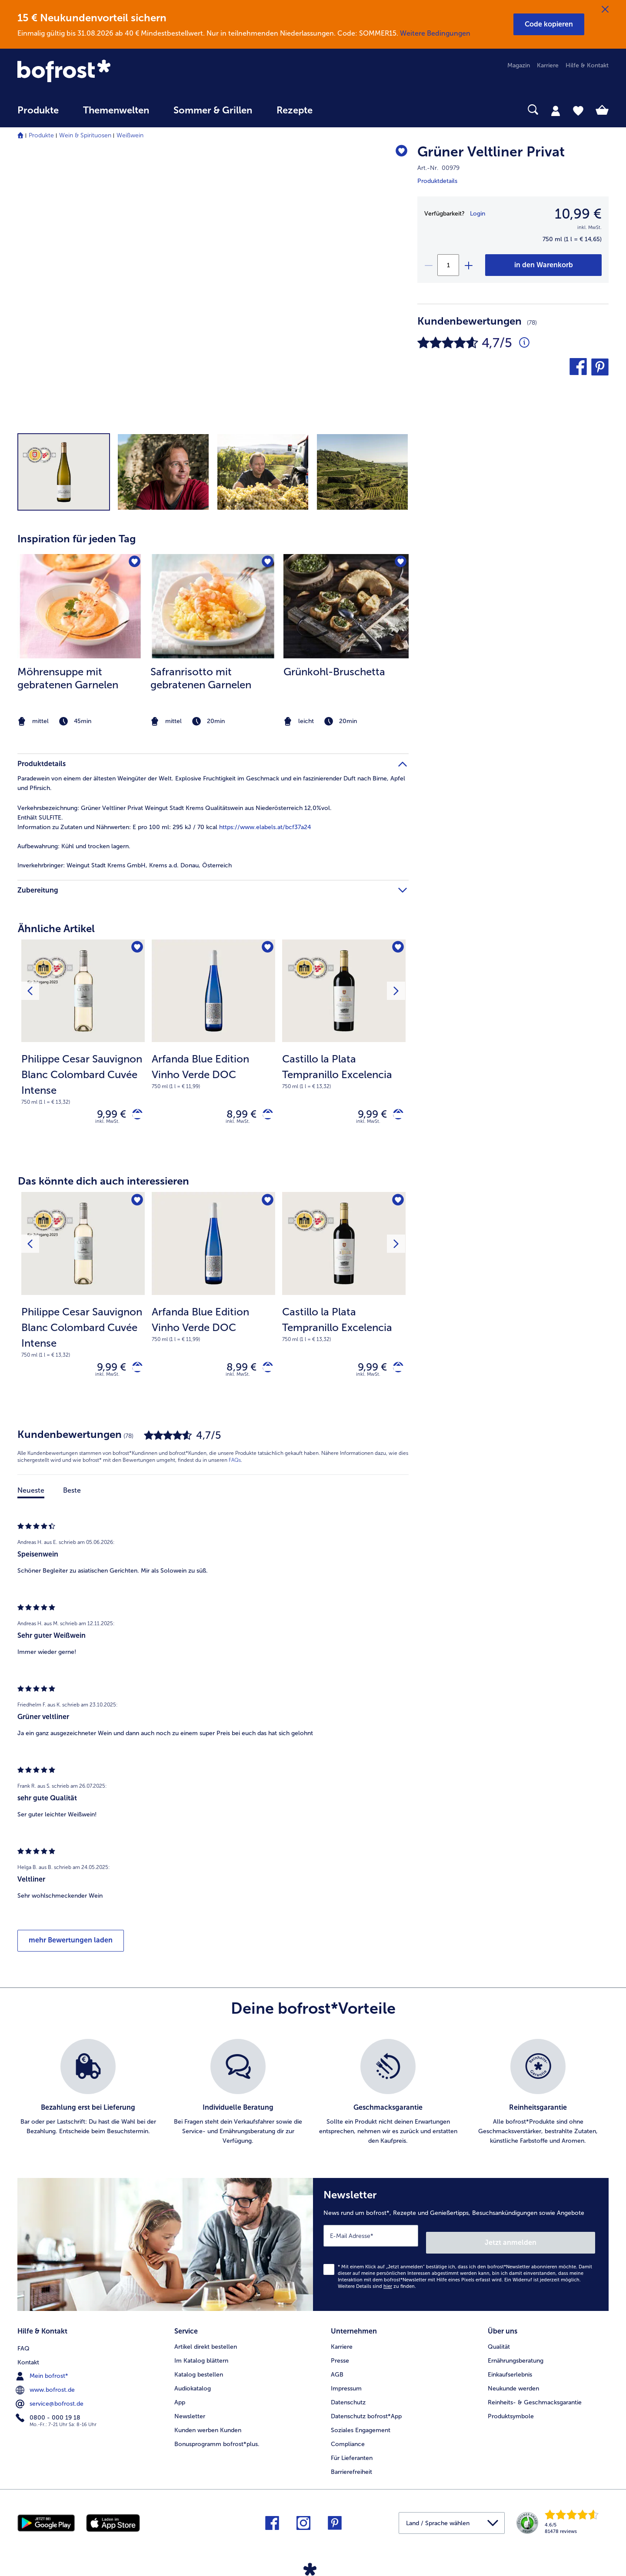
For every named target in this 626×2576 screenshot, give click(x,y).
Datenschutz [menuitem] (348, 2399)
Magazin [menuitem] (518, 65)
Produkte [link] (38, 110)
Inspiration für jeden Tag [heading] (76, 538)
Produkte (41, 135)
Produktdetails (437, 181)
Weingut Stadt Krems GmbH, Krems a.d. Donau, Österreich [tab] (124, 865)
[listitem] (80, 641)
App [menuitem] (179, 2399)
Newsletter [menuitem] (189, 2413)
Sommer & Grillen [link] (212, 110)
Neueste (30, 1498)
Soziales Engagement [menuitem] (360, 2427)
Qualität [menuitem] (499, 2344)
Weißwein (130, 135)
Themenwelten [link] (116, 110)
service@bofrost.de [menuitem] (50, 2399)
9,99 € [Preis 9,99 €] (105, 1115)
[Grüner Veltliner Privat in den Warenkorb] (543, 265)
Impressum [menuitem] (346, 2386)
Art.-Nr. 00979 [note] (438, 168)
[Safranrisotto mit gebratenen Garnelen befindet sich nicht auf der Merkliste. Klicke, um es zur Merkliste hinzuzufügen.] (266, 563)
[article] (213, 623)
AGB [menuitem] (337, 2372)
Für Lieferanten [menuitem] (352, 2455)
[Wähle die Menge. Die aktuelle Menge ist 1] (448, 265)
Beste (72, 1498)
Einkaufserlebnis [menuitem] (510, 2372)
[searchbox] (342, 109)
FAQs (235, 1468)
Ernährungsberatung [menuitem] (515, 2358)
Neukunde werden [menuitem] (513, 2386)
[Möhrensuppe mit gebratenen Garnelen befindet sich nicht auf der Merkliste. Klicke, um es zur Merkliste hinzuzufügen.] (133, 563)
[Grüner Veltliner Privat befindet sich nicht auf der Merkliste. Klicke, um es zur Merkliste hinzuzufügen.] (398, 153)
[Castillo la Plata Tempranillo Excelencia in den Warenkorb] (394, 1116)
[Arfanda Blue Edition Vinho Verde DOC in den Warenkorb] (264, 1116)
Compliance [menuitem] (348, 2441)
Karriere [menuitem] (548, 65)
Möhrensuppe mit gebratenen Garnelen (67, 678)
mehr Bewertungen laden (71, 1948)
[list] (313, 2100)
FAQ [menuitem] (23, 2344)
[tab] (555, 110)
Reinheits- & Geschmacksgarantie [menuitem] (535, 2399)
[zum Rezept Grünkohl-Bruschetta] (346, 606)
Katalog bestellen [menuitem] (198, 2372)
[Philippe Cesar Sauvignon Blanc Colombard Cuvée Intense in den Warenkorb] (134, 1116)
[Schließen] (605, 9)
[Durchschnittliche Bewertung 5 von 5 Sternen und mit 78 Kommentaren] (524, 343)
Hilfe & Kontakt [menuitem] (587, 65)
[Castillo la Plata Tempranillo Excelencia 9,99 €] (344, 1048)
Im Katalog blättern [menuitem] (201, 2358)
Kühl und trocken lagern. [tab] (73, 846)
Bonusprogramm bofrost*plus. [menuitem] (217, 2441)
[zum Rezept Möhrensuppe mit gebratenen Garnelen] (80, 606)
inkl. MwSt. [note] (107, 1125)
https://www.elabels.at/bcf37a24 (265, 827)
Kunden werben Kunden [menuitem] (207, 2427)
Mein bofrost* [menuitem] (42, 2371)
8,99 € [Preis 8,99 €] (235, 1115)
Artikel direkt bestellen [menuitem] (205, 2344)
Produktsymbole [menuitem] (511, 2413)
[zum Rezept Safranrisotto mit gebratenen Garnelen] (213, 606)
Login (477, 213)
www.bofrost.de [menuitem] (46, 2385)
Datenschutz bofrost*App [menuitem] (366, 2413)
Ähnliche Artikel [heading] (56, 928)
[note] (80, 721)
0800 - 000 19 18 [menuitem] (48, 2413)
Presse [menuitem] (340, 2358)
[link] (106, 72)
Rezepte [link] (294, 110)
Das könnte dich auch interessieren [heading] (103, 1184)
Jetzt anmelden (558, 2243)
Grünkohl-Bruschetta (334, 671)
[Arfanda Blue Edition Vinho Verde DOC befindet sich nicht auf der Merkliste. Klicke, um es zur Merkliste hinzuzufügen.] (265, 948)
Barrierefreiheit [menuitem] (351, 2469)
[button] (548, 24)
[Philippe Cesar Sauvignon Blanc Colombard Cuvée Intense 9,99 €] (83, 1048)
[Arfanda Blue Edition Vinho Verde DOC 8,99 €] (213, 1048)
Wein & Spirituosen (85, 135)
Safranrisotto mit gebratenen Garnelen (200, 678)
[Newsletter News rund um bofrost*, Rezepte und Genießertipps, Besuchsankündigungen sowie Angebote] (461, 2249)
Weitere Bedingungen (435, 33)
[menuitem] (38, 114)
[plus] (468, 265)
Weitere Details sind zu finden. (377, 2287)
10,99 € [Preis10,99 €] (578, 214)
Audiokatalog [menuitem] (192, 2386)
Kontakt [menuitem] (28, 2358)
